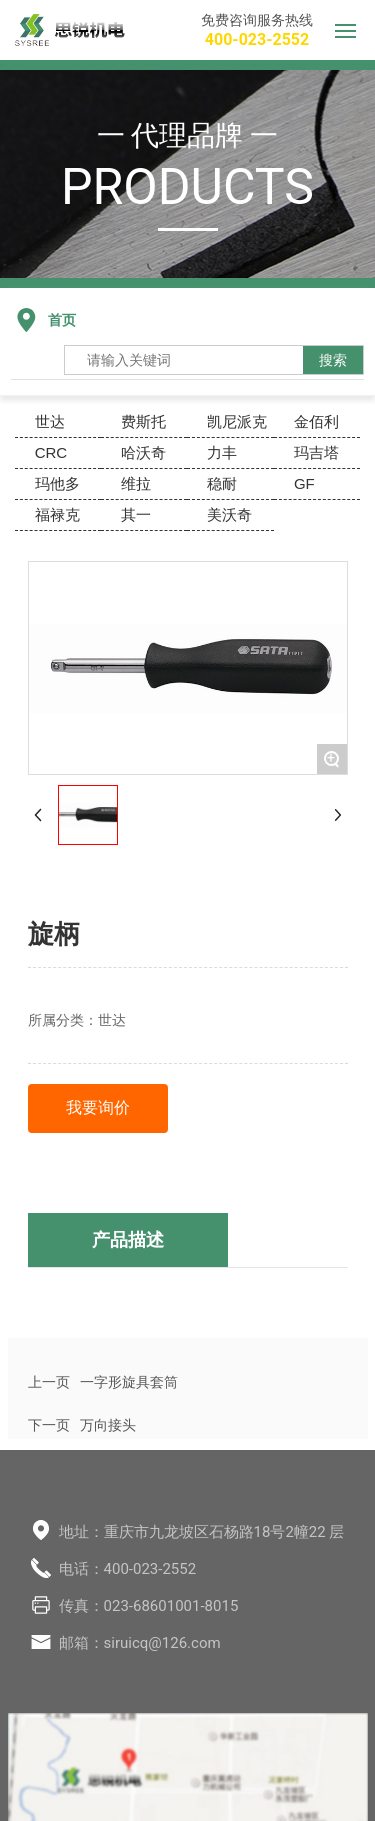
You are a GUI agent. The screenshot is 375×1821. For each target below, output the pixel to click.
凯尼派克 (237, 421)
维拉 (136, 483)
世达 (50, 421)
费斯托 (143, 421)
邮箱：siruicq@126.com (140, 1643)
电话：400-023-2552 (128, 1569)
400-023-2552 (257, 39)
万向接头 (108, 1425)
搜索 (333, 360)
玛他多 (57, 483)
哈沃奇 (143, 452)
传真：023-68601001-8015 (149, 1606)
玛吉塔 (316, 452)
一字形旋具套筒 (129, 1382)
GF (304, 483)
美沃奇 (229, 514)
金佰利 (316, 421)
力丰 (222, 452)
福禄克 (57, 514)
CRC (51, 452)
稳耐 (222, 483)
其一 (136, 514)
